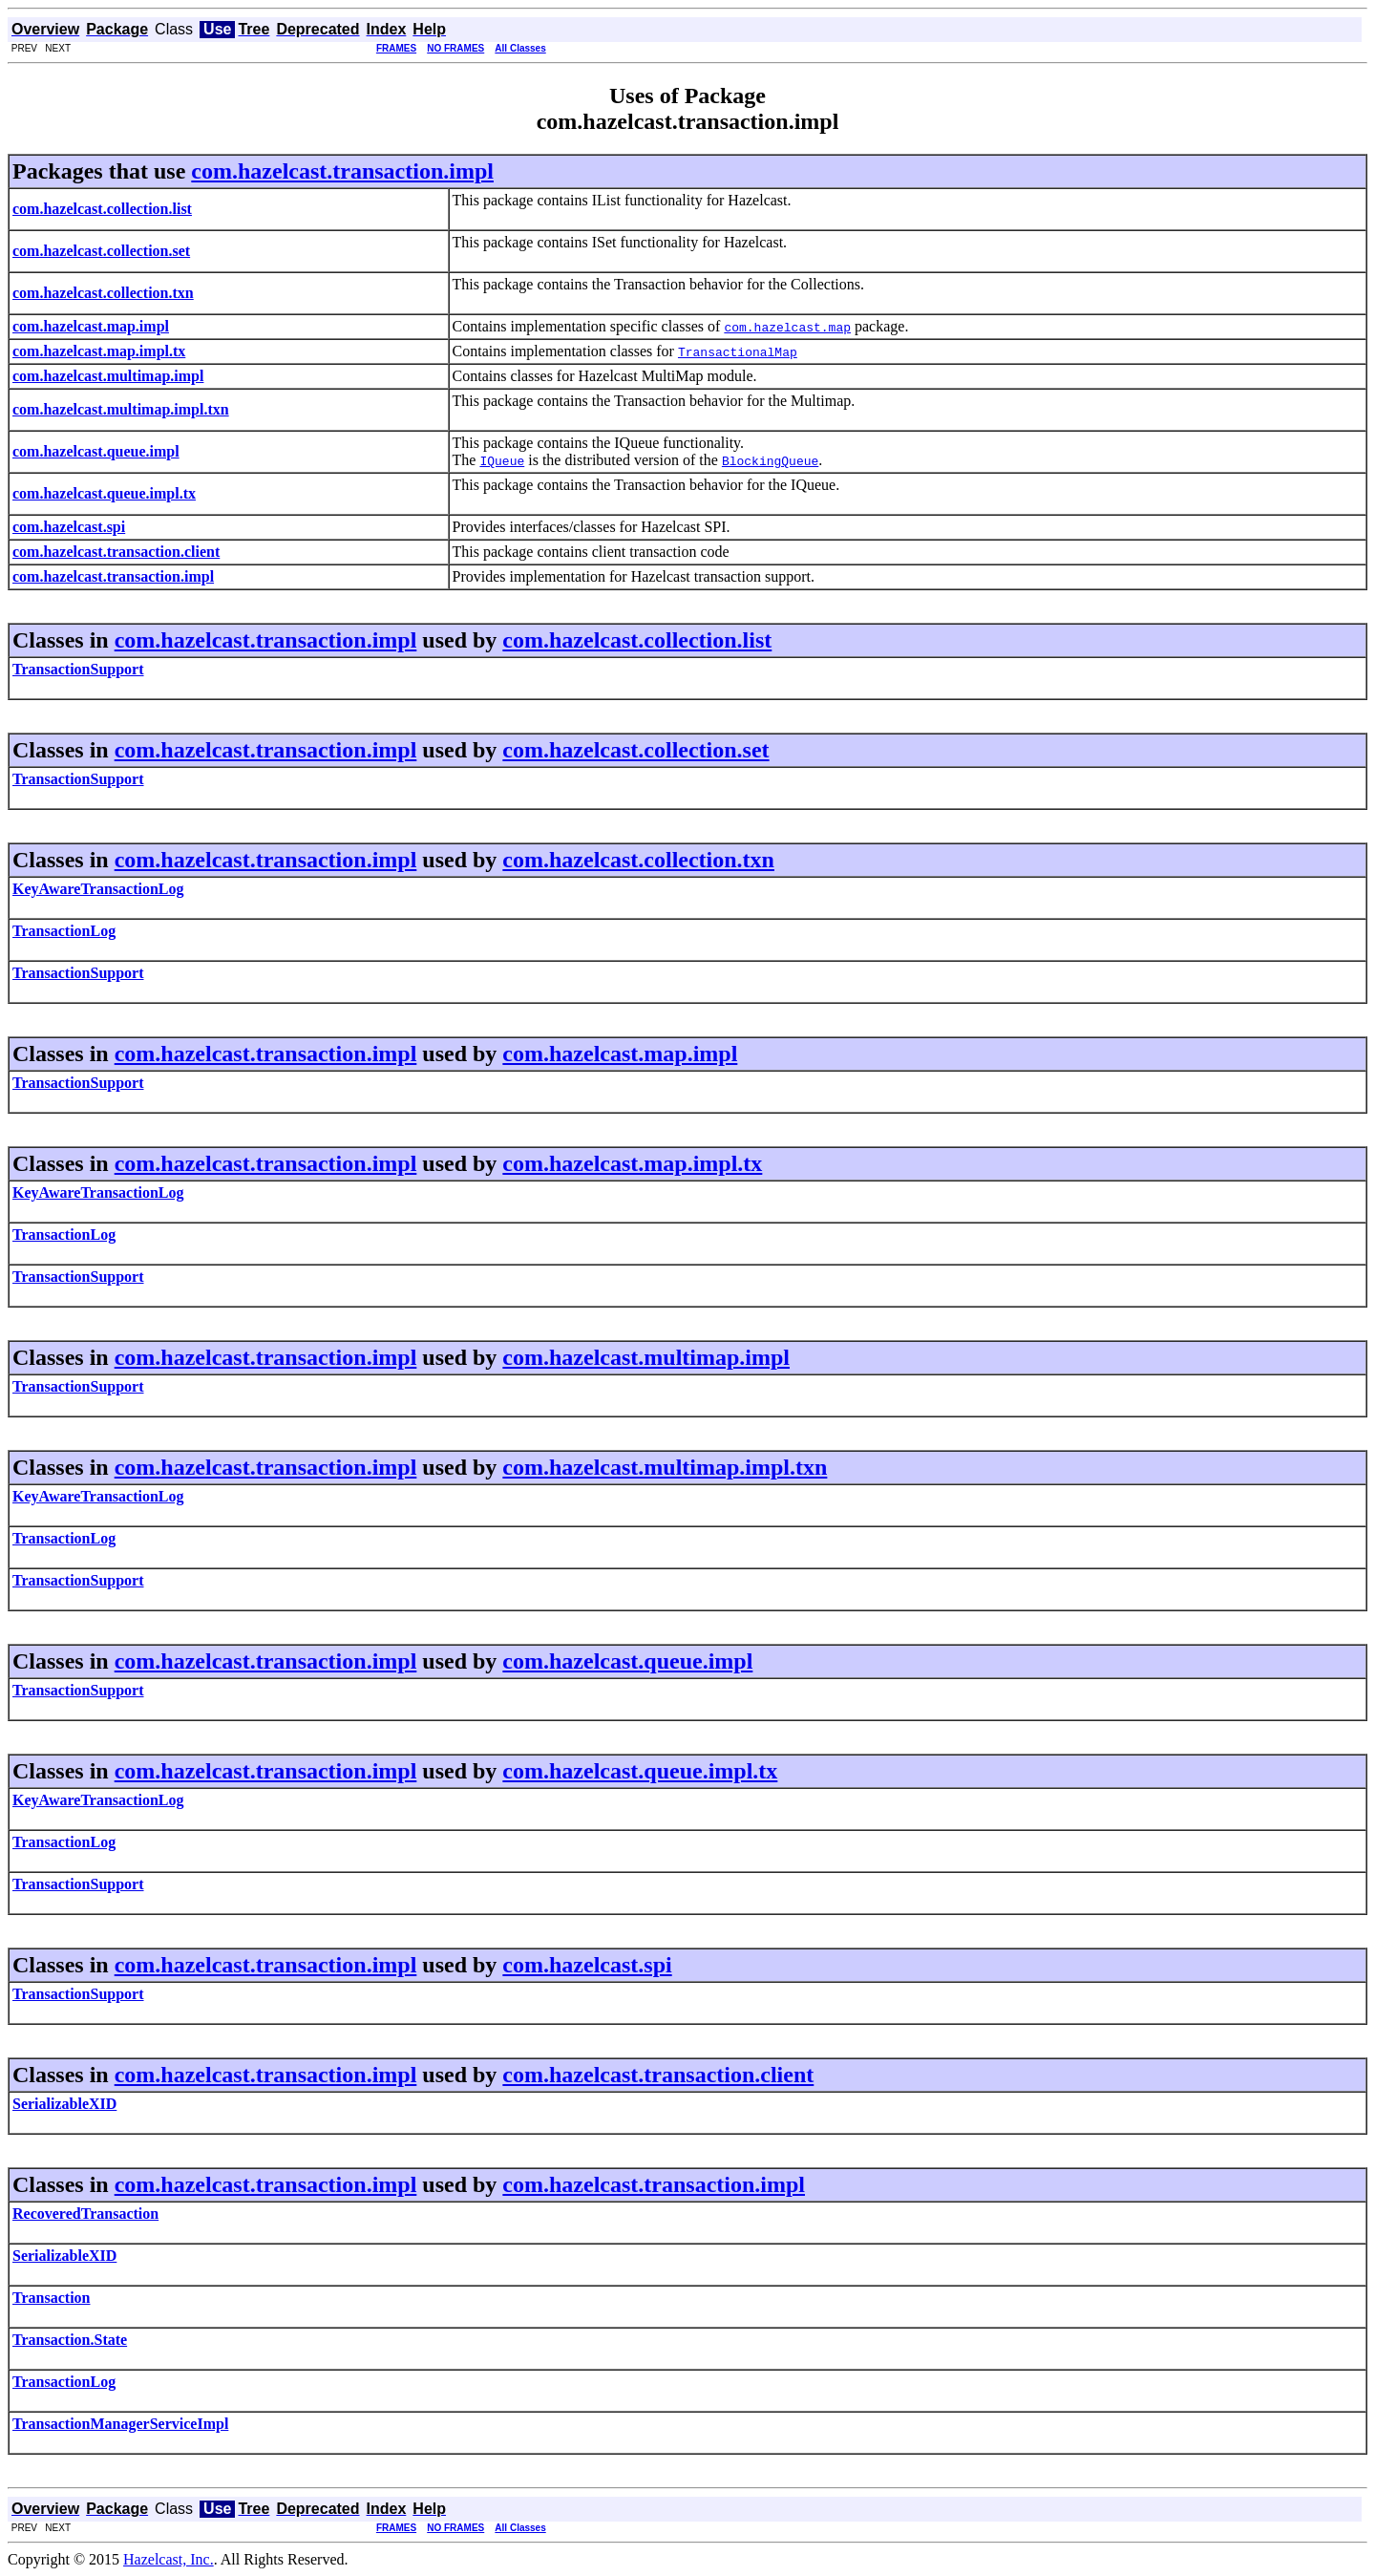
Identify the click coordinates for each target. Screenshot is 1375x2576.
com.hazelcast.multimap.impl (646, 1357)
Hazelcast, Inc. (168, 2559)
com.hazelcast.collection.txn (638, 859)
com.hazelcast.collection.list (637, 640)
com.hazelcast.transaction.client (658, 2074)
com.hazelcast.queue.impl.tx (639, 1770)
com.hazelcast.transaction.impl (342, 171)
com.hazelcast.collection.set (635, 749)
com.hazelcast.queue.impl (627, 1661)
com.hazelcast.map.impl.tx (632, 1163)
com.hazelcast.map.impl (619, 1053)
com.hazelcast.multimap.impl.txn (664, 1467)
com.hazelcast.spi (586, 1964)
